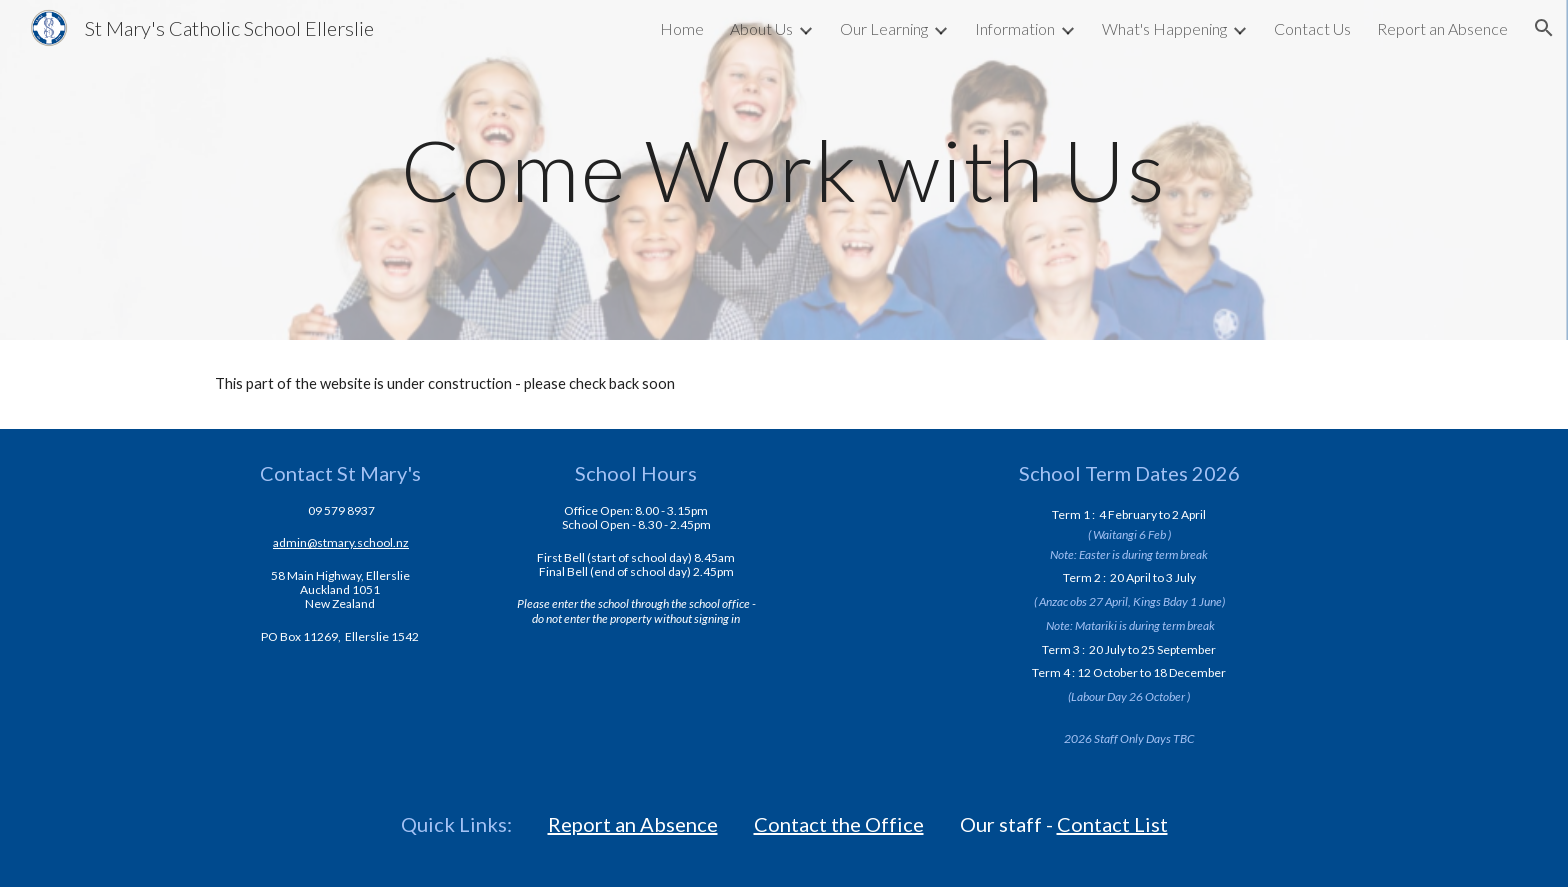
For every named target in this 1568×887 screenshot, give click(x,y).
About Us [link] (761, 28)
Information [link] (1015, 28)
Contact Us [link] (1312, 28)
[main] (784, 169)
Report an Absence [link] (1442, 28)
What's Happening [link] (1164, 28)
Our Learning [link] (884, 28)
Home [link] (682, 28)
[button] (1544, 28)
